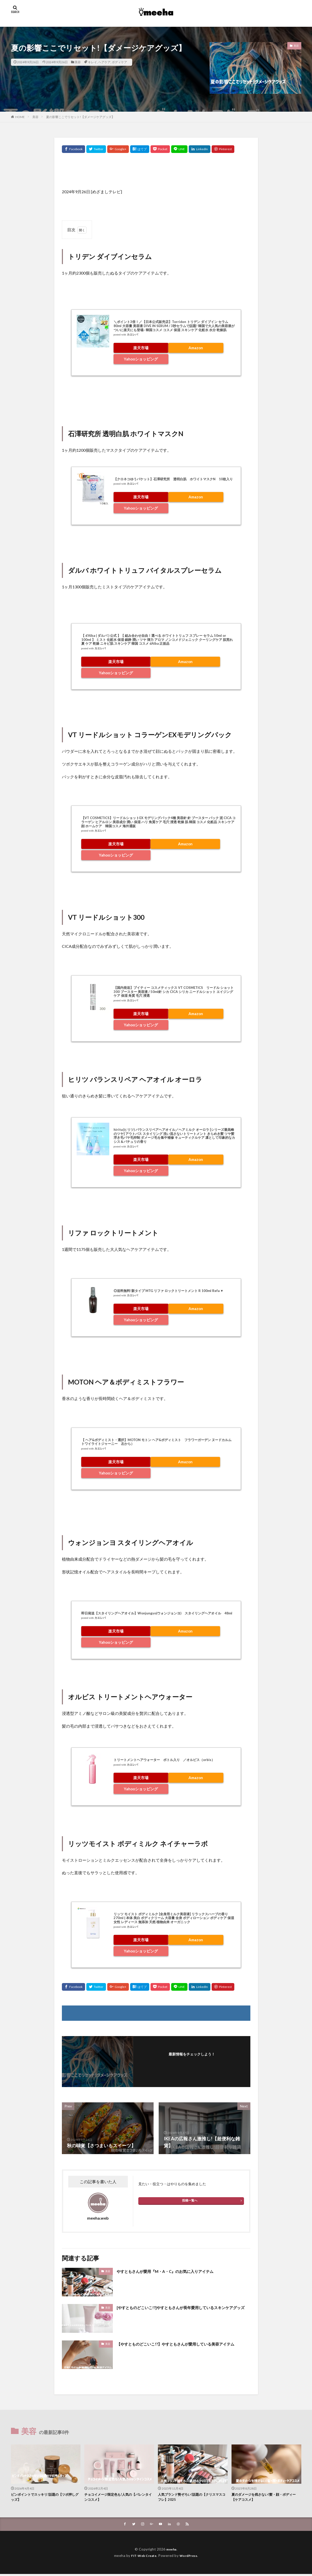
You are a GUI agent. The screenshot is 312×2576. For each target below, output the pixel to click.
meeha (172, 2551)
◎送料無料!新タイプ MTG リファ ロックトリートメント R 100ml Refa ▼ (169, 1291)
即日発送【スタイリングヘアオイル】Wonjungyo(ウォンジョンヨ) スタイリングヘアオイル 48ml (156, 1613)
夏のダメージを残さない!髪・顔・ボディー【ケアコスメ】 (265, 2498)
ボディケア (119, 62)
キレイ (92, 62)
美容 (78, 62)
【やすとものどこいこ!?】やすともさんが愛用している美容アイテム (183, 2347)
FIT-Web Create (142, 2557)
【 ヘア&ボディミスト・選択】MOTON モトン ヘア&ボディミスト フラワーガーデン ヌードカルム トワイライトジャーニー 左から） (158, 1442)
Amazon (195, 347)
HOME (20, 117)
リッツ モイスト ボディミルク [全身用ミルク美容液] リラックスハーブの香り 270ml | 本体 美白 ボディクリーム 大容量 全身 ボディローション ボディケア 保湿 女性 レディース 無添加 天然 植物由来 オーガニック (174, 1918)
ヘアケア (104, 62)
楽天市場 (140, 347)
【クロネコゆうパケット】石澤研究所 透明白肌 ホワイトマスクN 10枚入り (173, 479)
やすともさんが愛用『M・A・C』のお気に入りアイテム (175, 2271)
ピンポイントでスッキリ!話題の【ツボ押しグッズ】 (44, 2498)
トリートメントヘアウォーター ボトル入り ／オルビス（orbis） (164, 1760)
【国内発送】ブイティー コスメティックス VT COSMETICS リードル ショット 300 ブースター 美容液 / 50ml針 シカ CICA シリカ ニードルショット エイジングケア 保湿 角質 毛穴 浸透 (174, 992)
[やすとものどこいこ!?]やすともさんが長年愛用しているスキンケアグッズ (182, 2311)
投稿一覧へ (189, 2200)
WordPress (190, 2557)
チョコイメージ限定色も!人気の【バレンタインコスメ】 (117, 2498)
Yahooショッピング (141, 359)
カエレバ (132, 334)
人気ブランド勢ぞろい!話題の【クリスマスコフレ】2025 (191, 2498)
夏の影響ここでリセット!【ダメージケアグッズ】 (80, 117)
